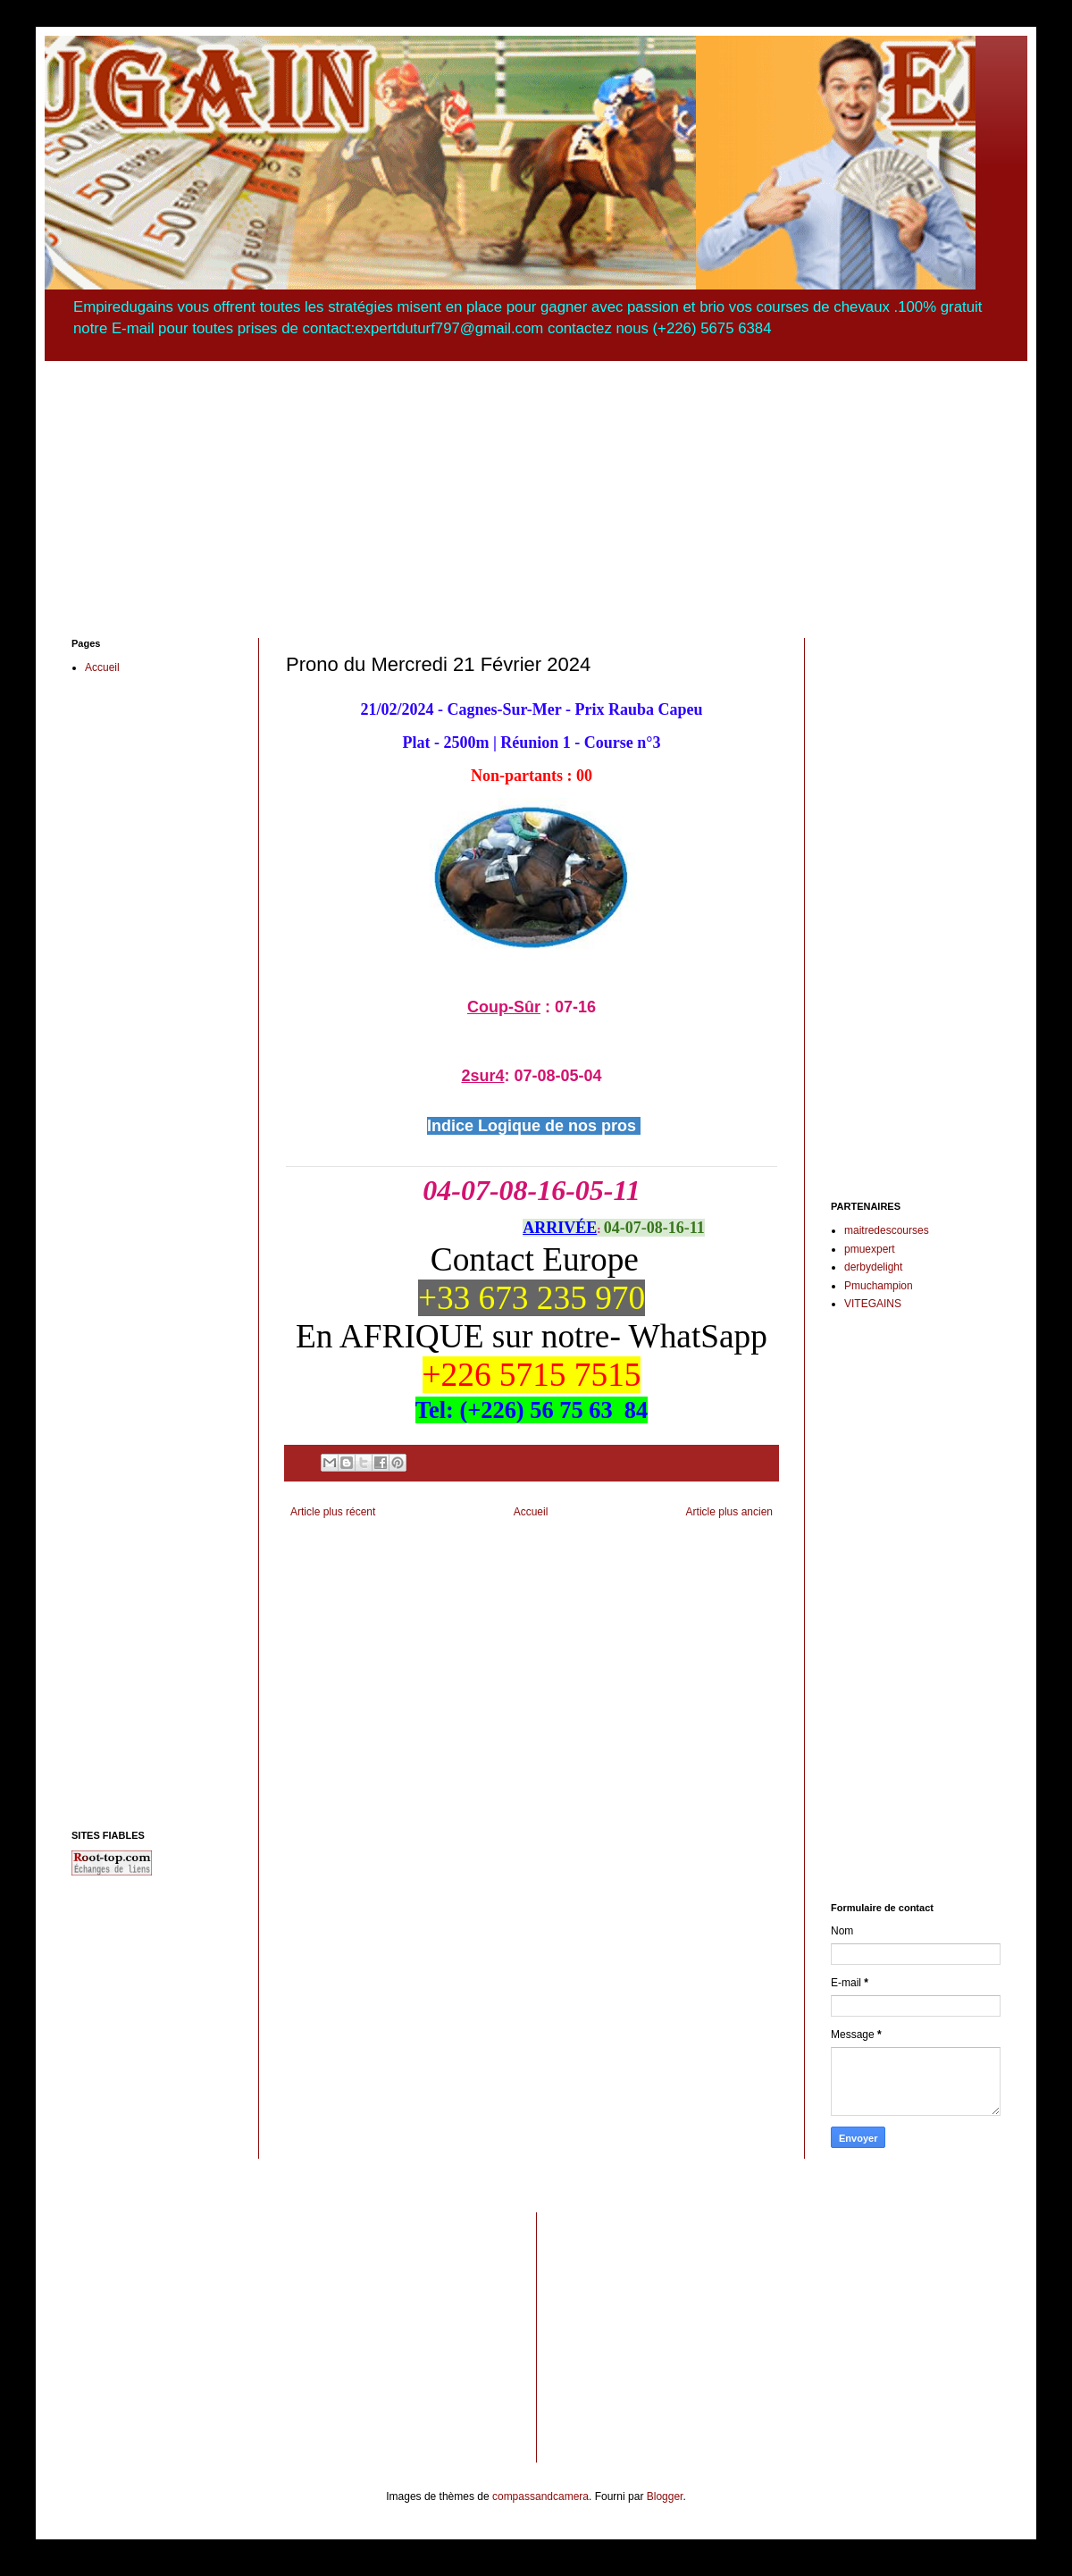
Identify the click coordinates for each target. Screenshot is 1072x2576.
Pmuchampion (878, 1286)
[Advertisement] (536, 486)
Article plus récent (332, 1512)
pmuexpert (869, 1249)
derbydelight (873, 1267)
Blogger (665, 2496)
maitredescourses (886, 1230)
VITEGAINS (872, 1303)
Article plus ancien (729, 1512)
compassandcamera (540, 2496)
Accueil (531, 1512)
